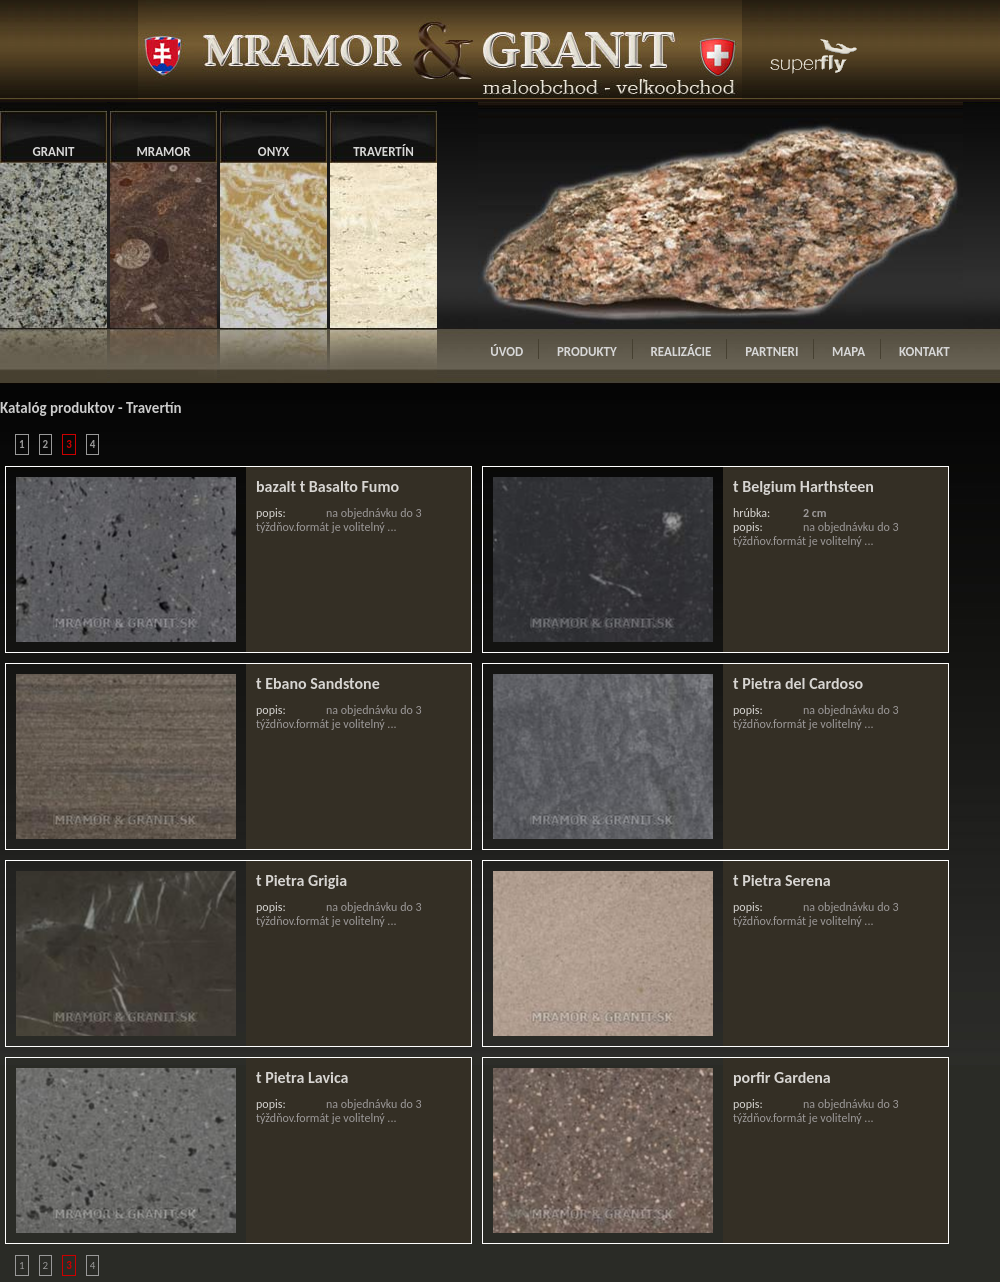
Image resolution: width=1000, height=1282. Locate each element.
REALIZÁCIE (681, 351)
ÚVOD (506, 351)
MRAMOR (163, 151)
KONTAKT (924, 351)
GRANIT (54, 151)
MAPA (848, 351)
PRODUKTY (587, 351)
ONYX (273, 151)
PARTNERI (771, 351)
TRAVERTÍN (383, 151)
